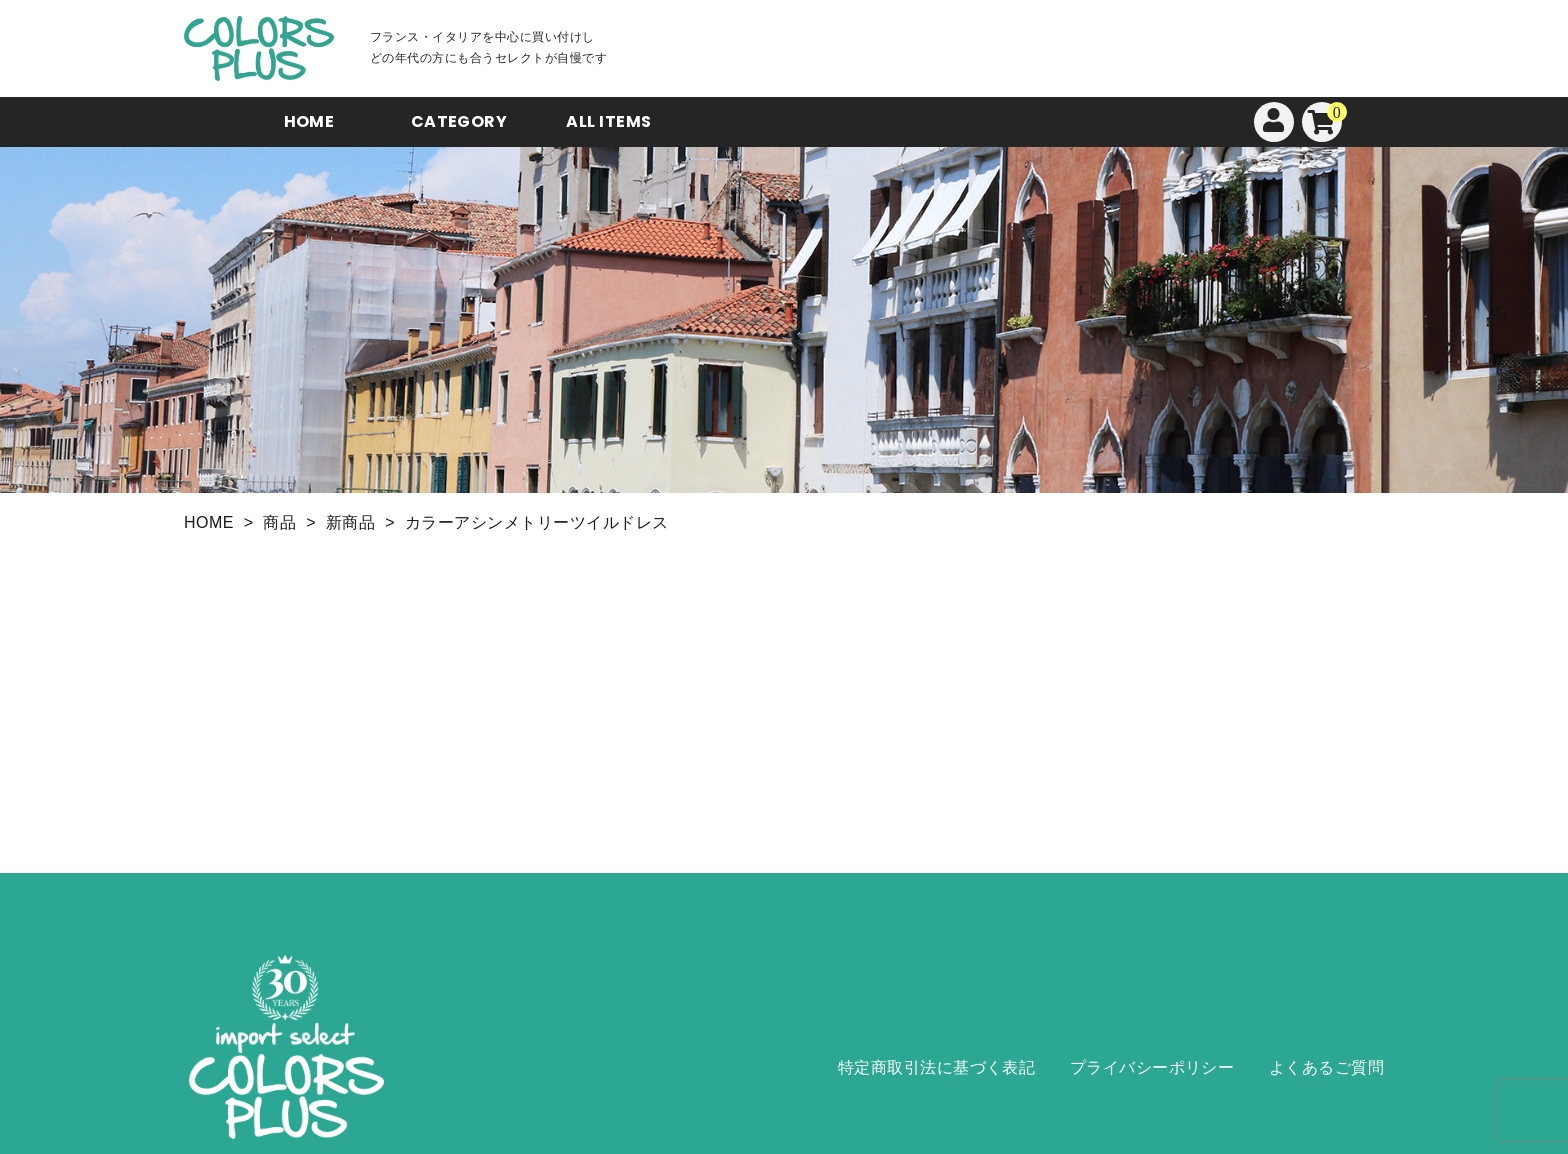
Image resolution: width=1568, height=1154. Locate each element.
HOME (309, 121)
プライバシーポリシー (1152, 1067)
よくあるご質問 (1326, 1067)
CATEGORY (459, 121)
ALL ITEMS (608, 121)
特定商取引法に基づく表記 (937, 1067)
